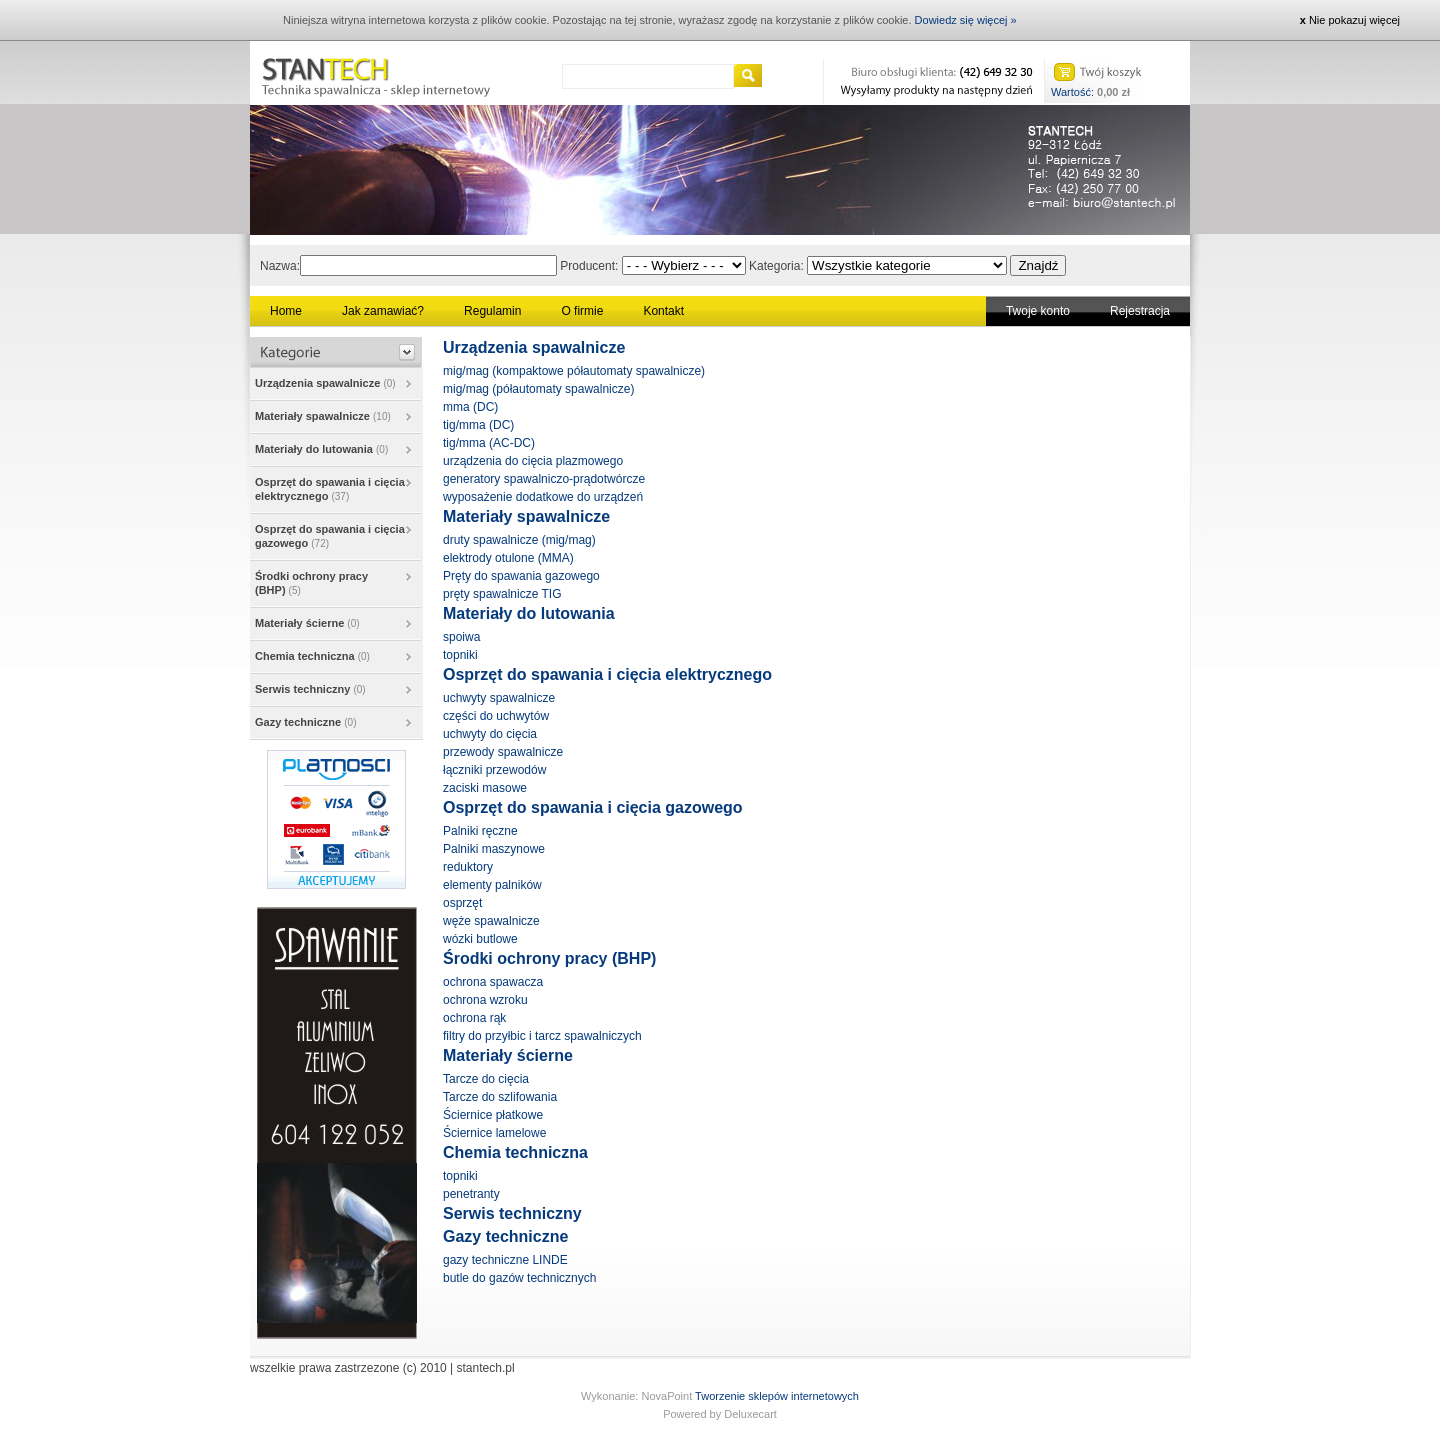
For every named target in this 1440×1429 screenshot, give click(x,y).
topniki (460, 655)
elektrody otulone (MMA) (508, 558)
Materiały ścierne (307, 623)
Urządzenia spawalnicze (325, 383)
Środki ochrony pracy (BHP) (311, 583)
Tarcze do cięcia (486, 1079)
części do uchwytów (496, 716)
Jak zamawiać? (383, 311)
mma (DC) (470, 407)
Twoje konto (1038, 311)
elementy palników (492, 885)
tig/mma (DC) (478, 425)
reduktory (468, 867)
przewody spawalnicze (503, 752)
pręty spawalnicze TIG (502, 594)
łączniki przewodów (494, 770)
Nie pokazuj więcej (1350, 20)
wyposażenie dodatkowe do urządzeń (543, 497)
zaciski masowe (485, 788)
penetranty (471, 1194)
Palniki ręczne (480, 831)
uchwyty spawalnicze (499, 698)
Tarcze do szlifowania (500, 1097)
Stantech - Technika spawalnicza (376, 73)
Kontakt (663, 311)
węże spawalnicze (491, 921)
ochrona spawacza (493, 982)
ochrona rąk (474, 1018)
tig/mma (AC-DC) (489, 443)
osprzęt (462, 903)
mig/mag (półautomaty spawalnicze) (538, 389)
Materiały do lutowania (321, 449)
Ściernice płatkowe (493, 1115)
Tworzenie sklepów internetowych (777, 1396)
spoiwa (461, 637)
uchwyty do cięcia (490, 734)
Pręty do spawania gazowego (521, 576)
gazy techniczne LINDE (505, 1260)
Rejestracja (1140, 311)
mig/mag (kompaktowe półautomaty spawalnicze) (574, 371)
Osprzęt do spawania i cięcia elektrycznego (330, 489)
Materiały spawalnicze (323, 416)
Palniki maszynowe (494, 849)
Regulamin (492, 311)
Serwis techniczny (310, 689)
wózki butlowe (480, 939)
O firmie (582, 311)
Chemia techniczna (312, 656)
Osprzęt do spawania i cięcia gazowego (330, 536)
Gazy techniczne (306, 722)
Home (286, 311)
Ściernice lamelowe (494, 1133)
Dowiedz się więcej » (966, 20)
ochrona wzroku (485, 1000)
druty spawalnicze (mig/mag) (519, 540)
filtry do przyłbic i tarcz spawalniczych (542, 1036)
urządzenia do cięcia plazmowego (533, 461)
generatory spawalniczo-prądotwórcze (544, 479)
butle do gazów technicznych (519, 1278)
